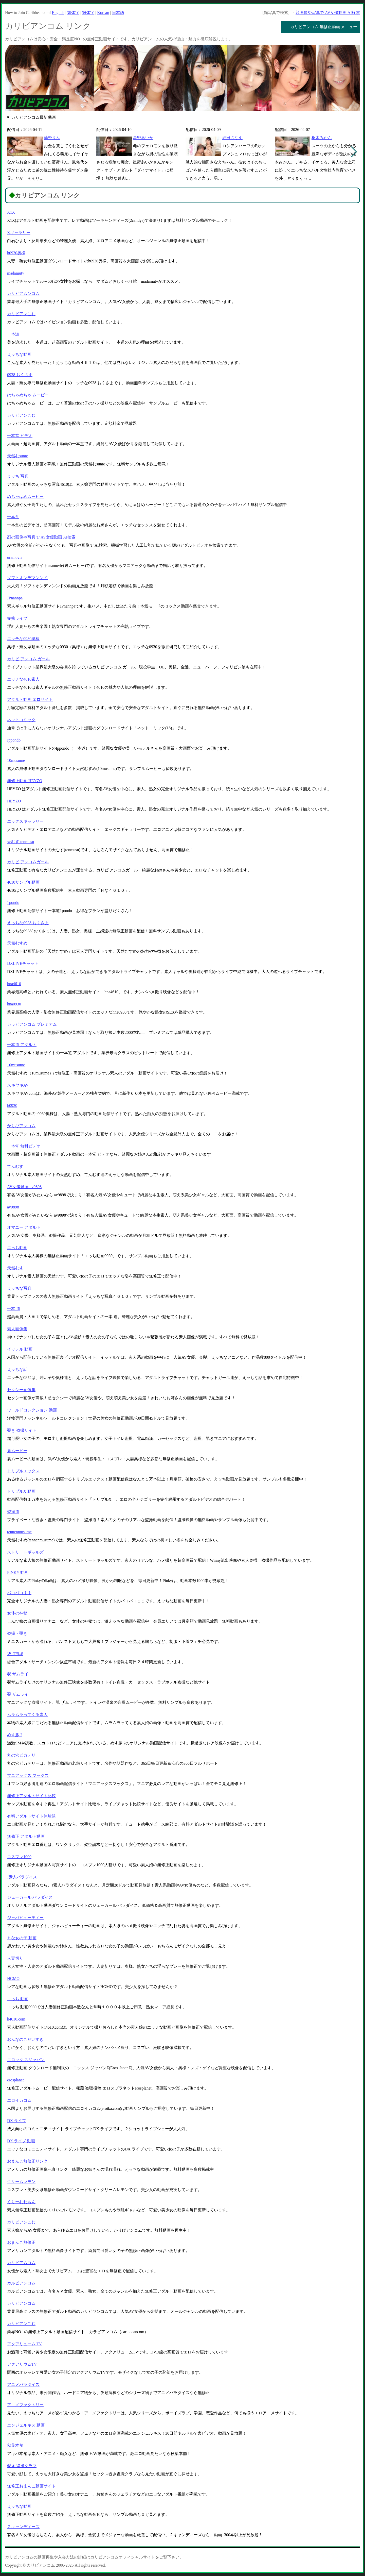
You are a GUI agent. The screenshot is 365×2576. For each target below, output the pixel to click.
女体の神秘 (17, 1613)
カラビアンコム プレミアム (32, 1024)
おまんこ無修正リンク (27, 2161)
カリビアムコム (21, 2263)
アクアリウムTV (22, 2364)
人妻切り (15, 1958)
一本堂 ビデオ (19, 435)
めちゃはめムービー (25, 496)
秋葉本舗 (15, 2445)
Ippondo (14, 740)
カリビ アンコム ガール (28, 659)
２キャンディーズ (23, 2526)
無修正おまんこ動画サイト (31, 2486)
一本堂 (13, 517)
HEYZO (14, 801)
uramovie (14, 557)
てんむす (15, 1166)
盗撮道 (13, 1511)
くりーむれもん (21, 2202)
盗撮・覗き (17, 1633)
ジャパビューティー (25, 1917)
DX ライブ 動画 (21, 2141)
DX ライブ (16, 2120)
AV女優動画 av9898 (24, 1187)
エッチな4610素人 (23, 679)
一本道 (13, 334)
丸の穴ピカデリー (23, 1755)
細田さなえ (232, 138)
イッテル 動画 (19, 1349)
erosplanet (15, 2080)
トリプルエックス (23, 1471)
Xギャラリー (18, 232)
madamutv (15, 273)
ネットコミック (21, 720)
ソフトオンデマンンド (27, 578)
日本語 (118, 12)
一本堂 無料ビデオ (24, 1146)
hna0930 (14, 1004)
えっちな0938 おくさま (28, 923)
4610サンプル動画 (23, 882)
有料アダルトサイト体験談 (31, 1816)
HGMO (13, 1978)
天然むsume (17, 456)
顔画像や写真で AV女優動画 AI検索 (328, 12)
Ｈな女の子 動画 (21, 1938)
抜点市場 (15, 1654)
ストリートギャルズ (25, 1552)
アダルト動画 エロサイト (30, 699)
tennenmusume (19, 1532)
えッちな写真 (19, 1288)
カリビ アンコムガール (28, 862)
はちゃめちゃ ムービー (28, 395)
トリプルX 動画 (21, 1491)
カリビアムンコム (23, 293)
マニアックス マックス (28, 1775)
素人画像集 (17, 1329)
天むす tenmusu (20, 841)
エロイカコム (19, 2100)
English (58, 12)
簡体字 (88, 12)
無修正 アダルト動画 (26, 1836)
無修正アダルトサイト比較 (31, 1796)
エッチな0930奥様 (23, 638)
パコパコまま (19, 1593)
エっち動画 (17, 1247)
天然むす (15, 1268)
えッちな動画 (19, 354)
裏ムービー (17, 1451)
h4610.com (16, 2019)
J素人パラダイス (22, 1877)
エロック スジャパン (26, 2060)
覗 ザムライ (17, 1674)
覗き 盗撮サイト (21, 1430)
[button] (354, 152)
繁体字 (73, 12)
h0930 (12, 1105)
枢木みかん (322, 138)
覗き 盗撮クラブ (21, 2466)
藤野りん (52, 138)
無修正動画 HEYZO (24, 781)
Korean (103, 12)
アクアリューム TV (24, 2344)
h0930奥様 (16, 253)
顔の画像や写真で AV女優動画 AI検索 (41, 537)
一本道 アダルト (21, 1044)
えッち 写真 (17, 476)
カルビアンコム (21, 2283)
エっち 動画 (17, 1999)
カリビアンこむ (21, 314)
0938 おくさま (19, 375)
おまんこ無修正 (21, 2242)
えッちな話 (17, 1369)
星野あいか (143, 138)
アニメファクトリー (25, 2405)
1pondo (13, 902)
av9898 (13, 1207)
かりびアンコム (21, 1126)
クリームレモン (21, 2181)
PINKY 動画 (17, 1572)
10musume (16, 760)
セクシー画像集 (21, 1390)
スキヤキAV (18, 1085)
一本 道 (13, 1308)
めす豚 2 (14, 1735)
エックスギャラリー (25, 821)
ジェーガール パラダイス (30, 1897)
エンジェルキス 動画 (26, 2425)
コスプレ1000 (19, 1857)
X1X (11, 212)
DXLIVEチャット (23, 963)
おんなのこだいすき (25, 2039)
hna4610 (14, 984)
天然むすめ (17, 943)
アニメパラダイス (23, 2384)
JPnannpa (15, 598)
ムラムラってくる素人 (27, 1714)
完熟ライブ (17, 618)
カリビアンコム (21, 2303)
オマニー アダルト (24, 1227)
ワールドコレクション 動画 (32, 1410)
